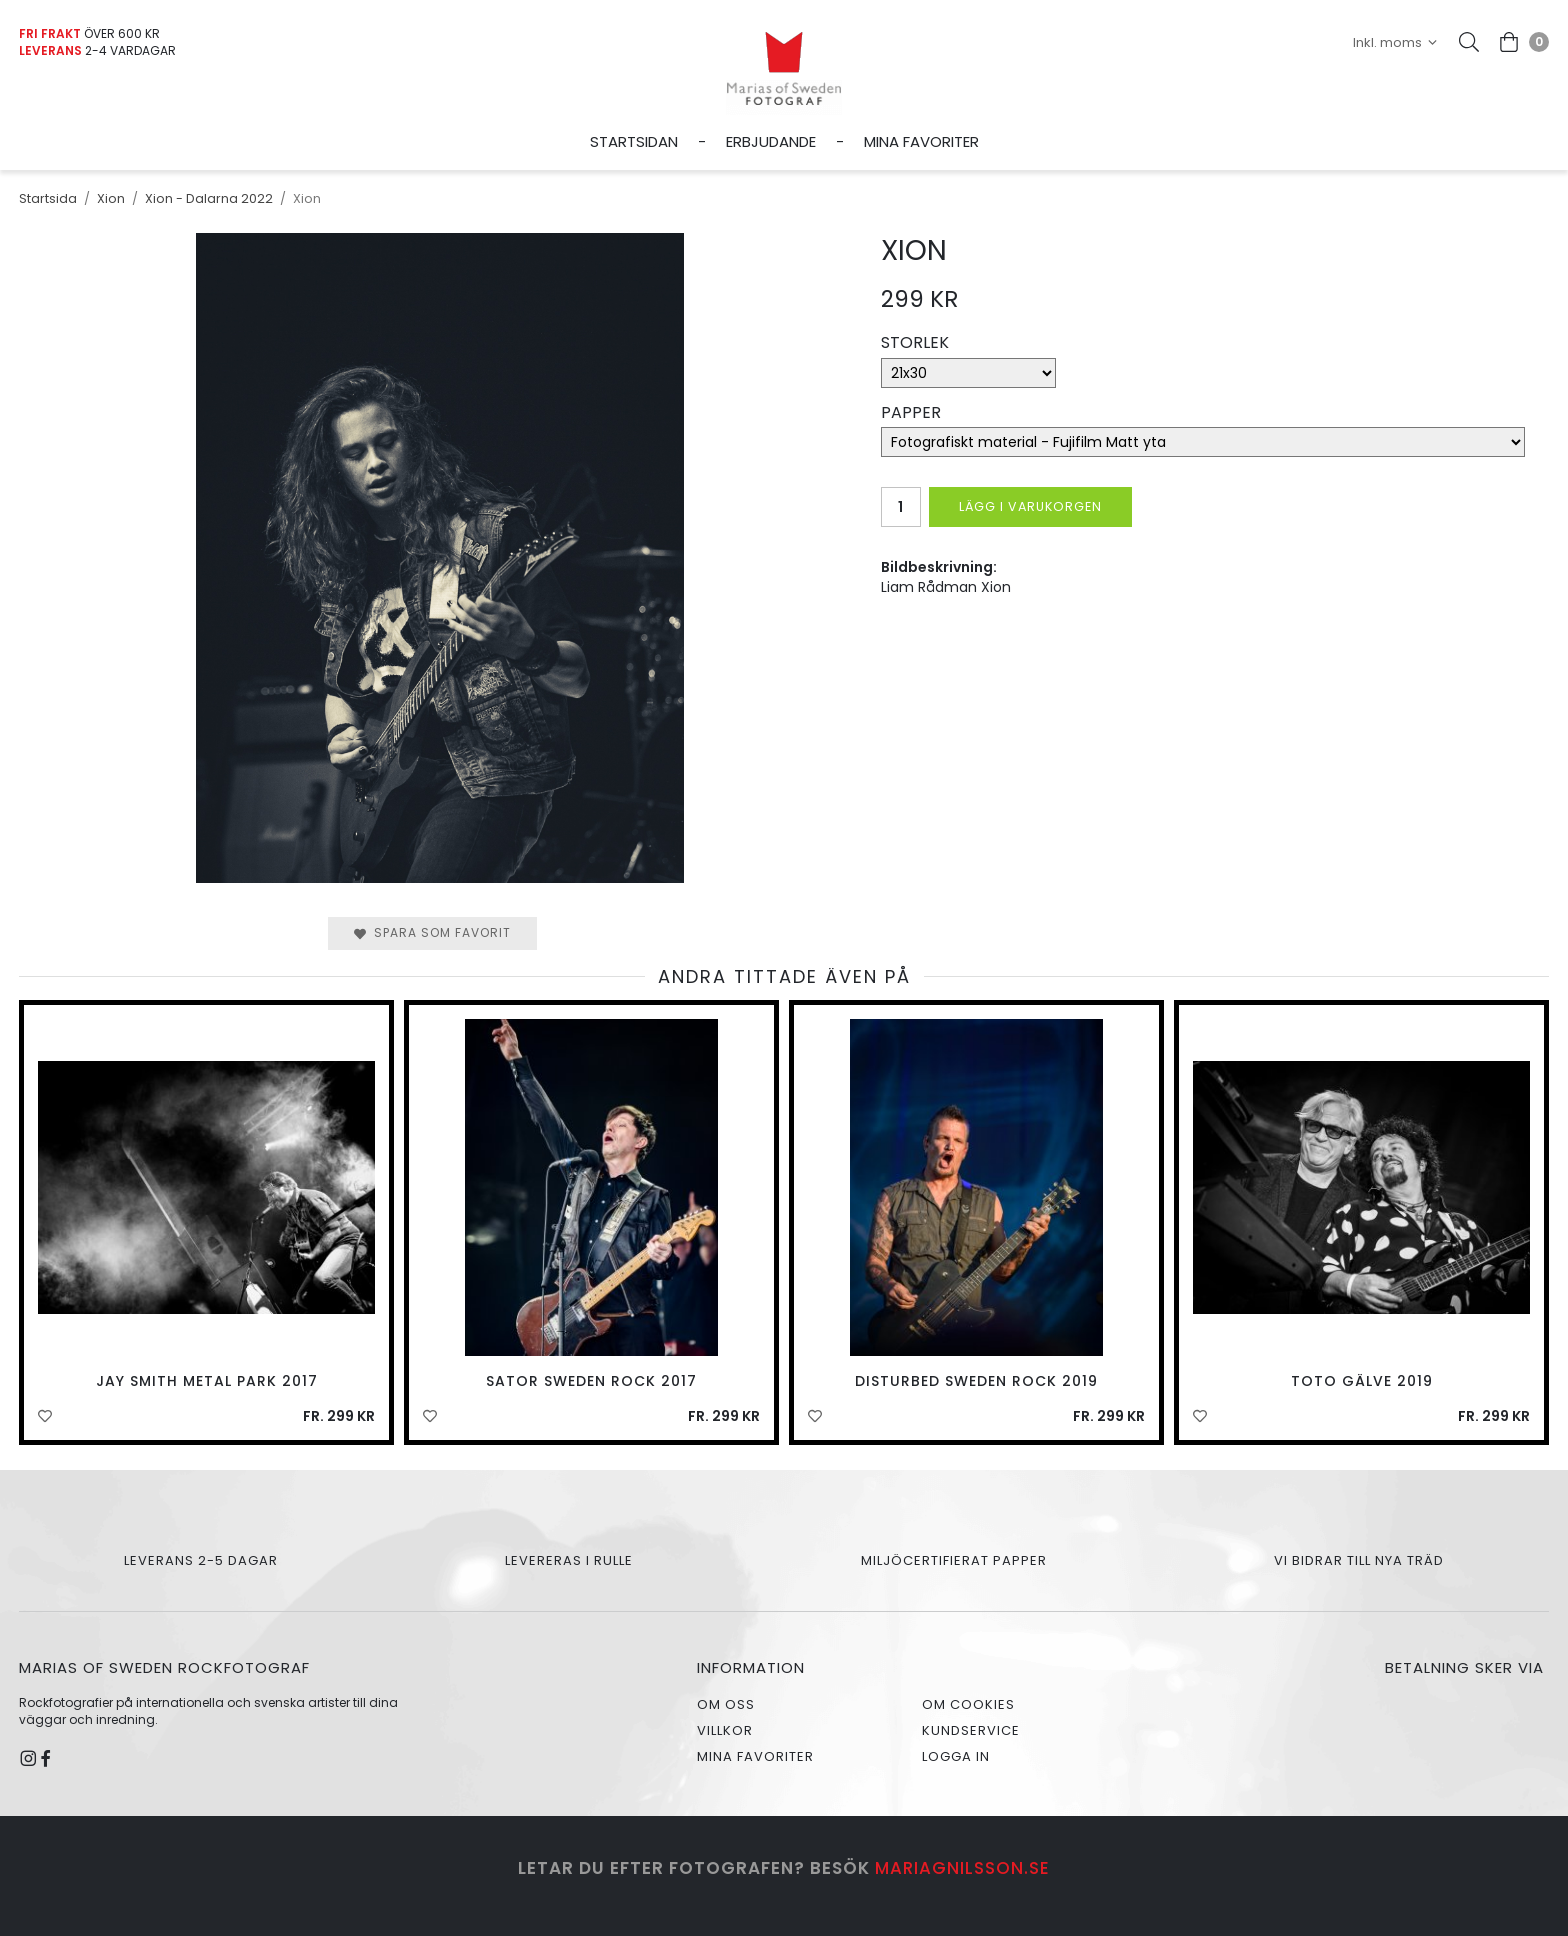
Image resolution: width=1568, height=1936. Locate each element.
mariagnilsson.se (962, 1868)
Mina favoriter (921, 141)
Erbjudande (771, 141)
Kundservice (971, 1730)
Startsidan (634, 141)
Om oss (726, 1704)
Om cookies (968, 1704)
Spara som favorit (432, 932)
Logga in (956, 1756)
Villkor (725, 1730)
